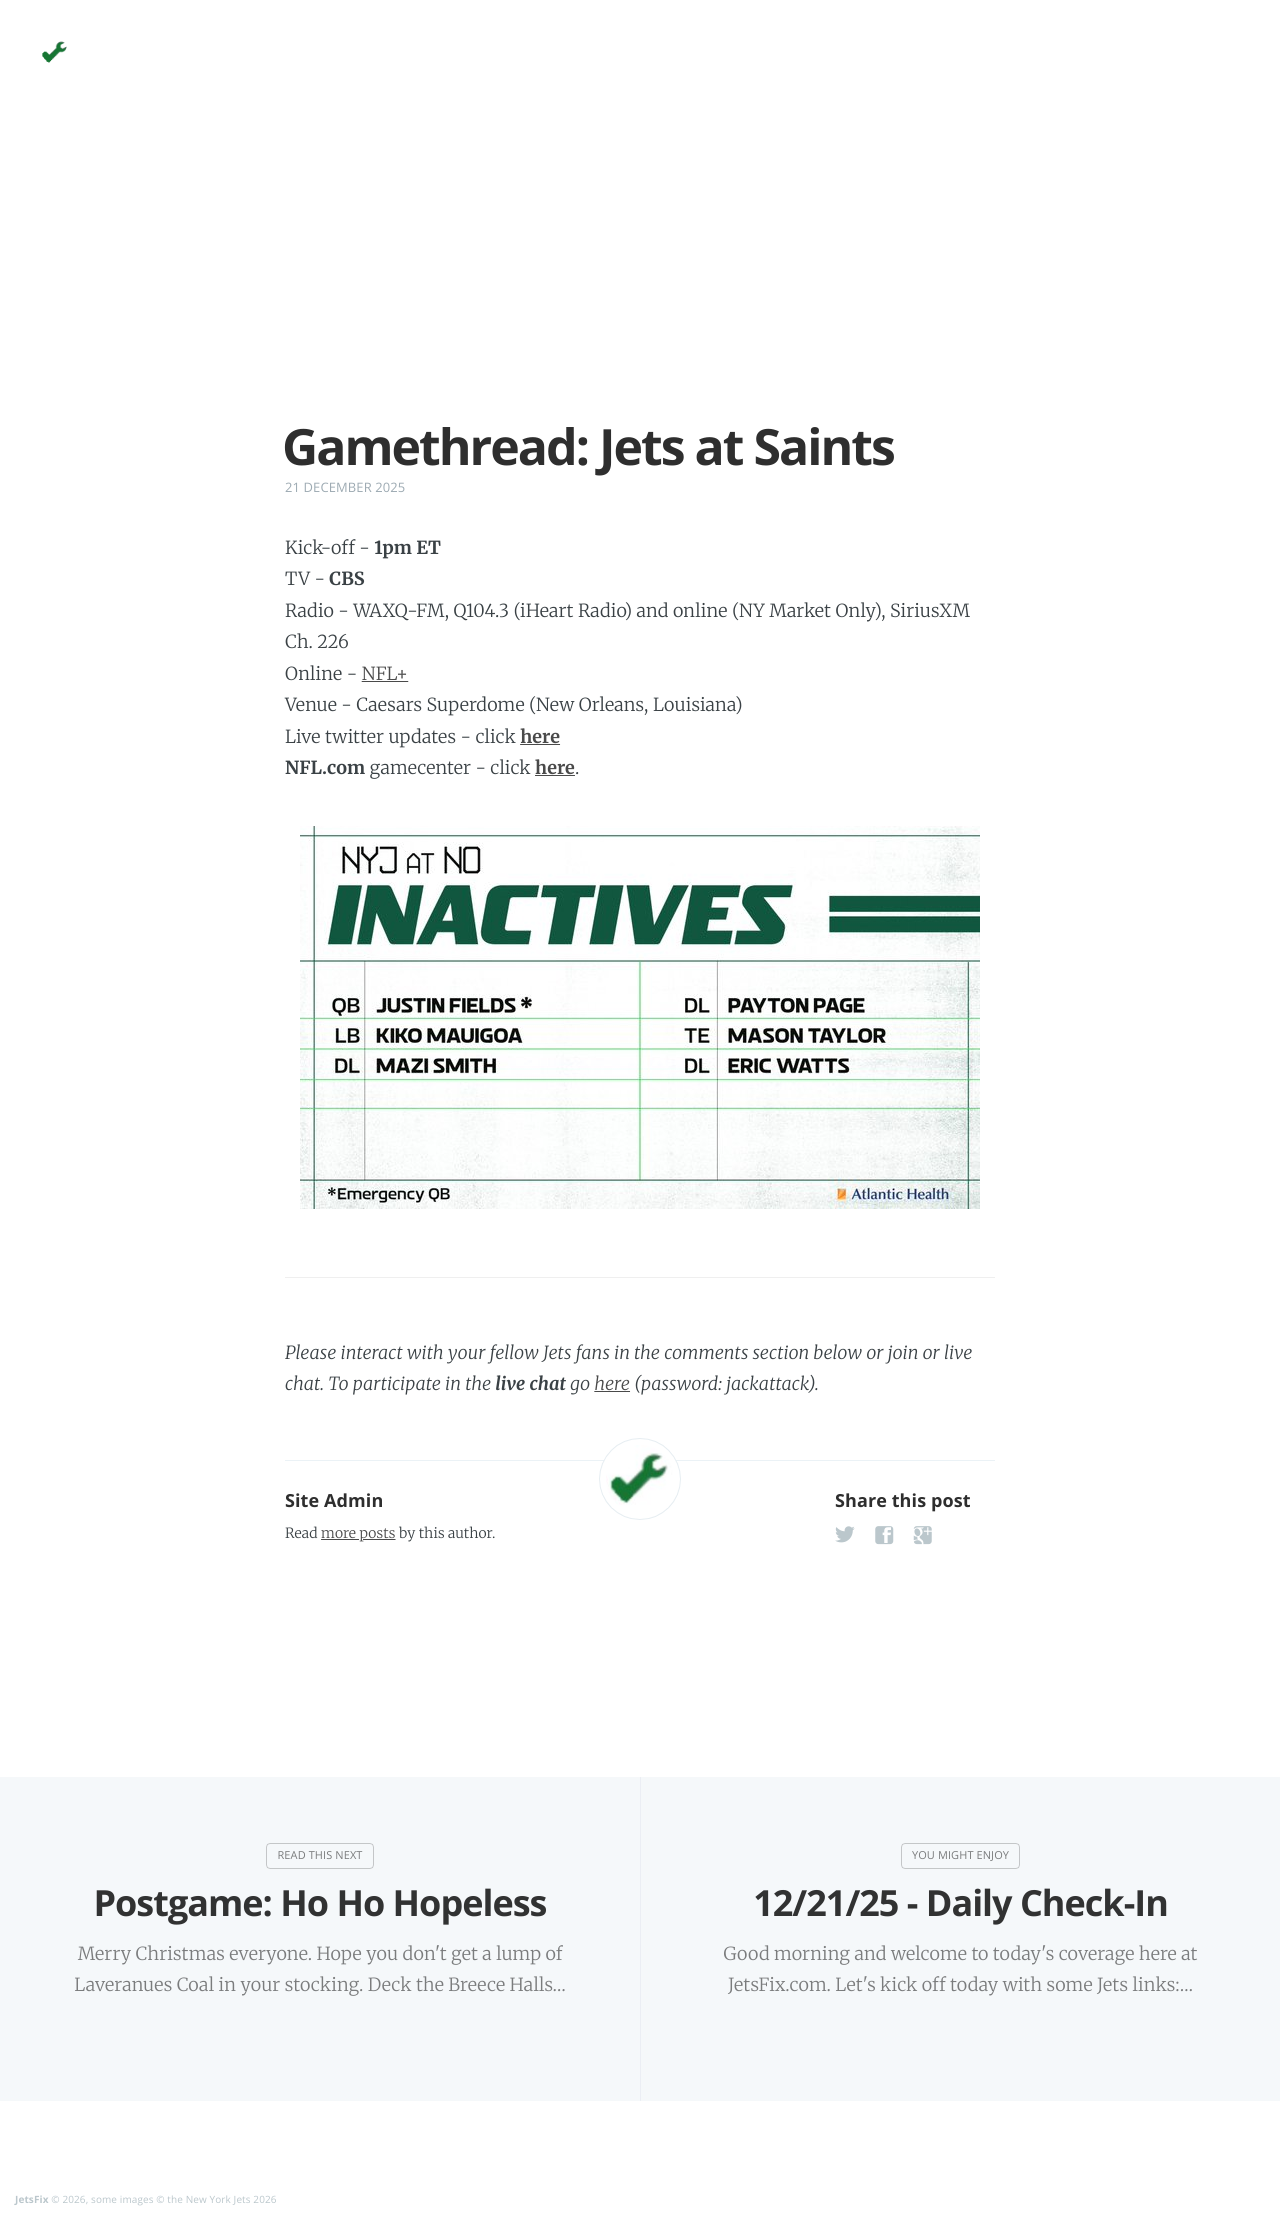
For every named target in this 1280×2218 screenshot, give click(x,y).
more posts (358, 1533)
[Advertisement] (640, 278)
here (612, 1383)
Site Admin (334, 1501)
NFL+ (385, 673)
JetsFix (32, 2198)
